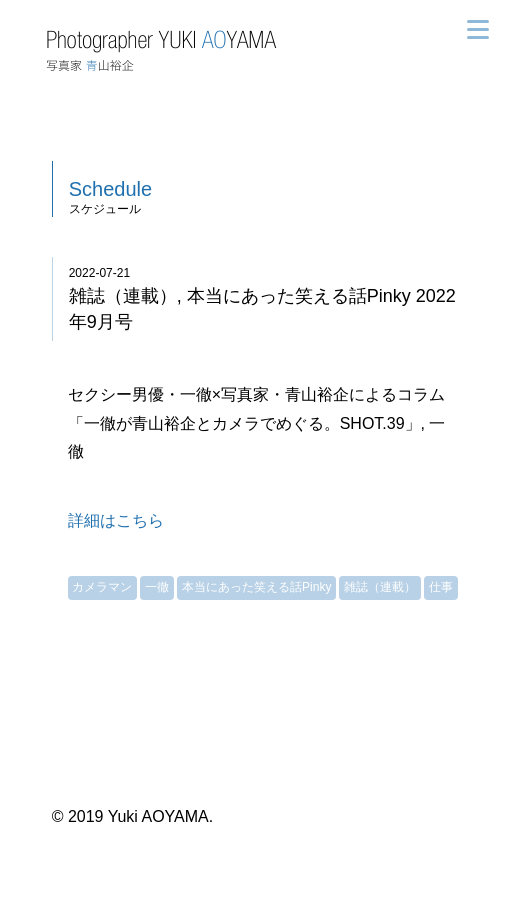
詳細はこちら (116, 520)
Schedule (110, 189)
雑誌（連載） (380, 587)
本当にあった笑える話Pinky (256, 587)
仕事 (441, 587)
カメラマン (102, 587)
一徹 (157, 587)
